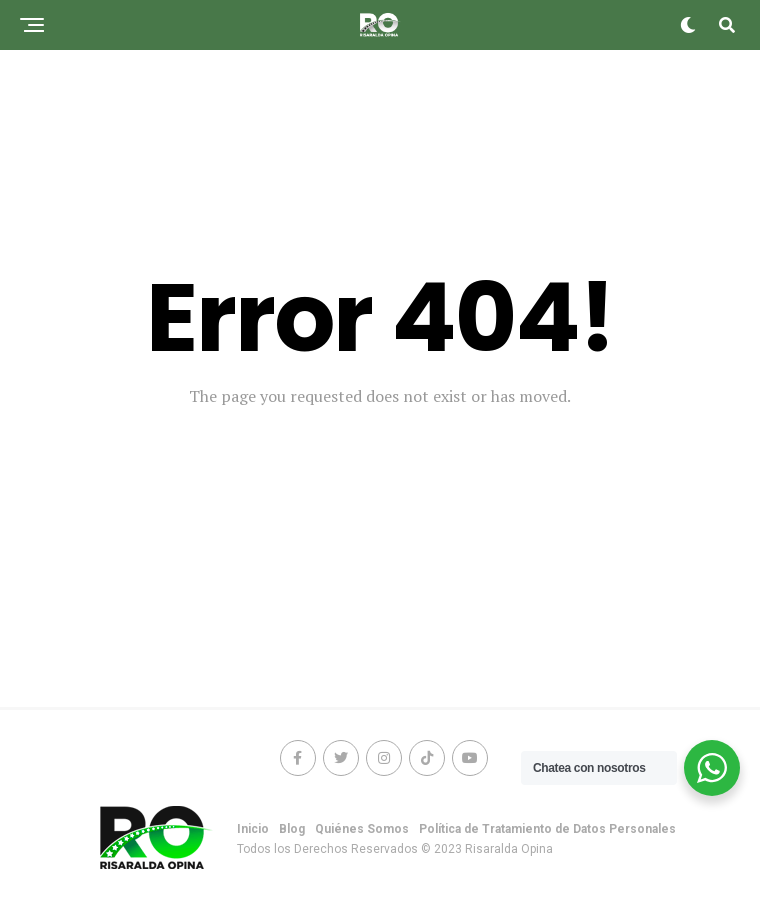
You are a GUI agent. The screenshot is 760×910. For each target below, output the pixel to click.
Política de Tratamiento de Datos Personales (547, 829)
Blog (292, 829)
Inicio (253, 829)
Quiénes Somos (362, 829)
